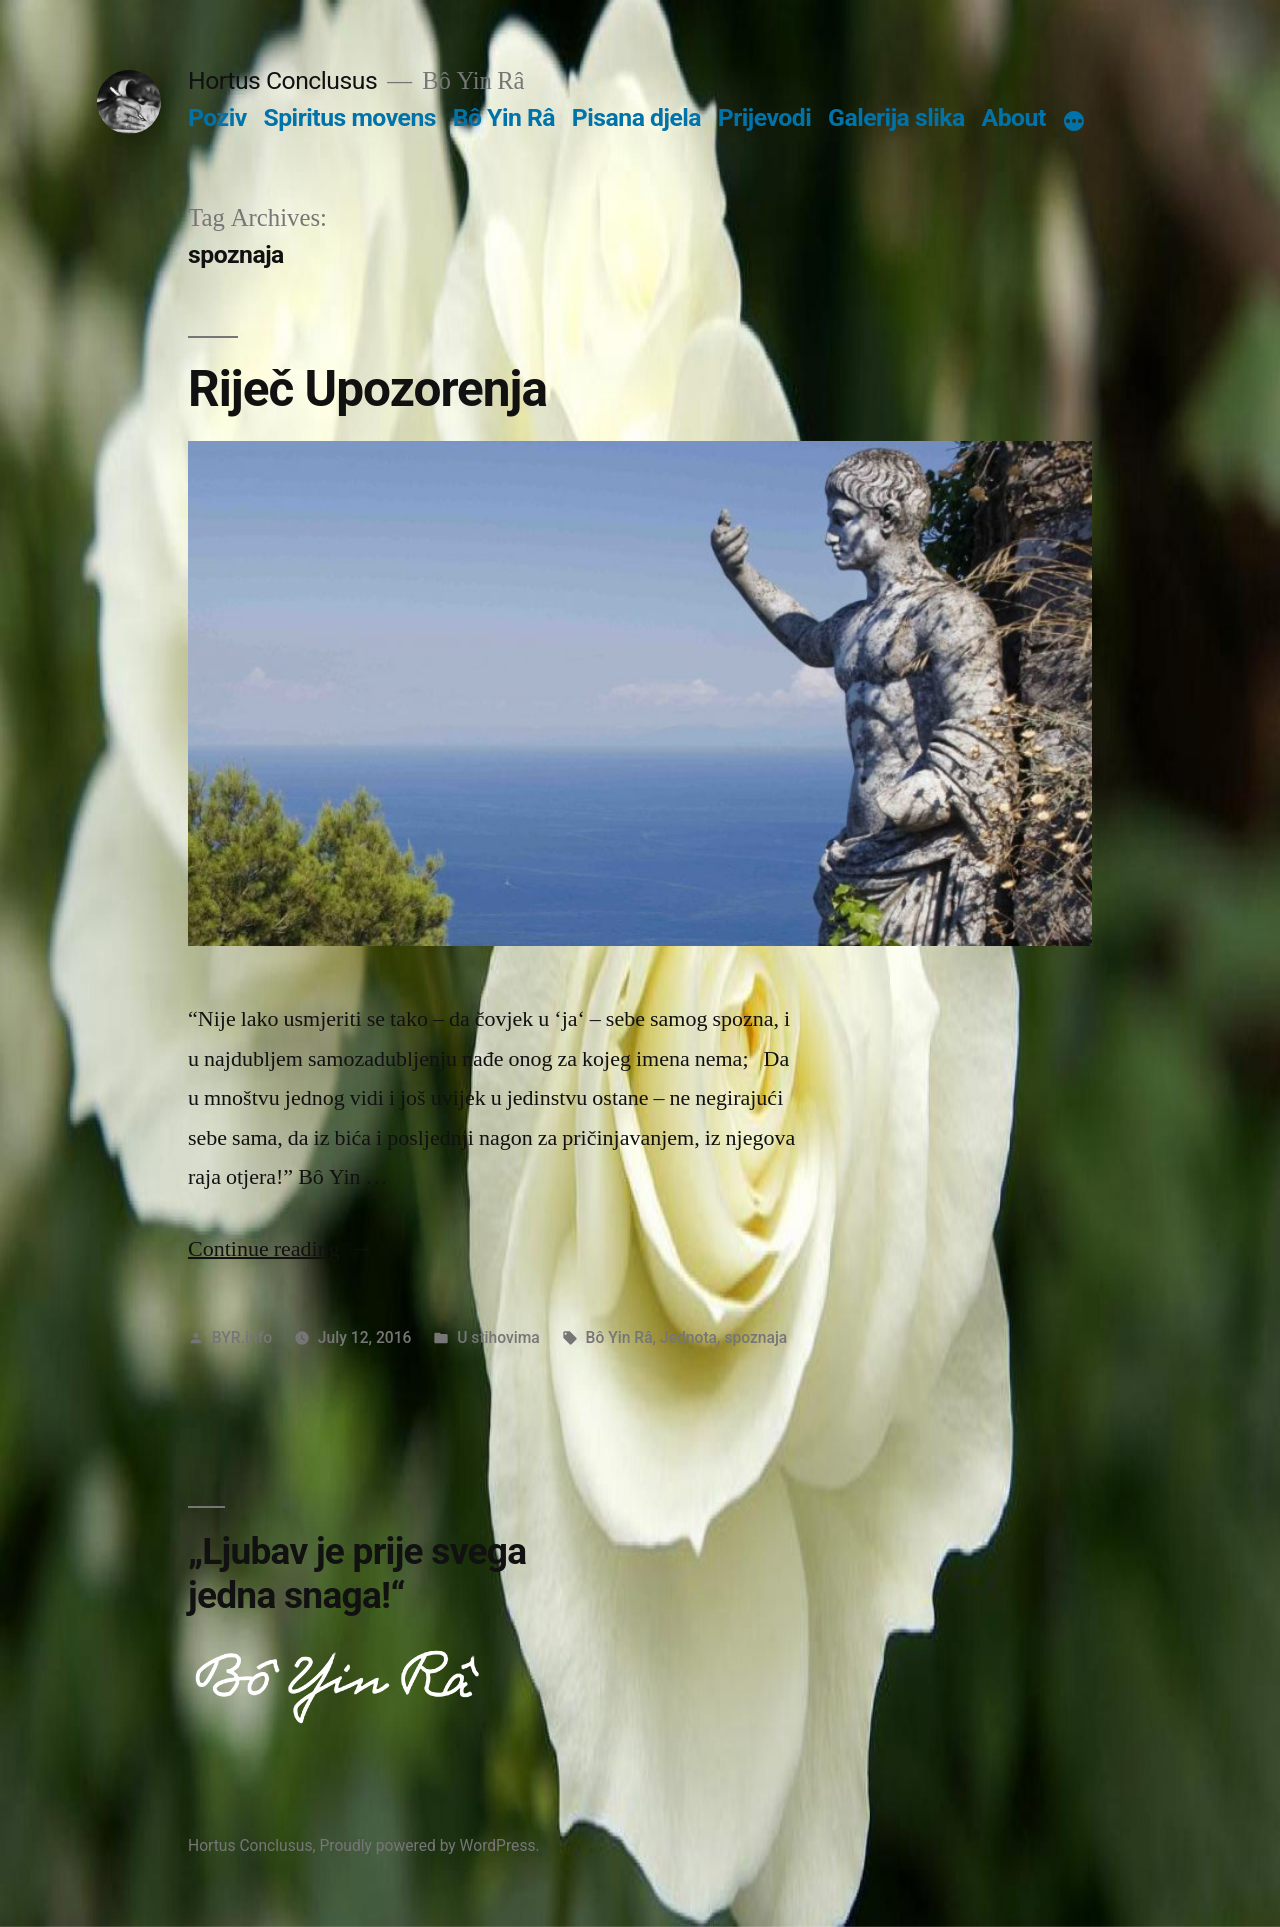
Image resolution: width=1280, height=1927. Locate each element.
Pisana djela (636, 117)
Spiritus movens (349, 117)
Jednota (688, 1337)
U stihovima (498, 1337)
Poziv (217, 117)
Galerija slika (896, 117)
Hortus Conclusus (282, 80)
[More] (1074, 122)
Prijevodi (765, 117)
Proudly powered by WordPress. (429, 1845)
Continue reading (280, 1249)
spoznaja (755, 1337)
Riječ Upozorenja (367, 389)
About (1014, 117)
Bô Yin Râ (504, 117)
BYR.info (242, 1337)
